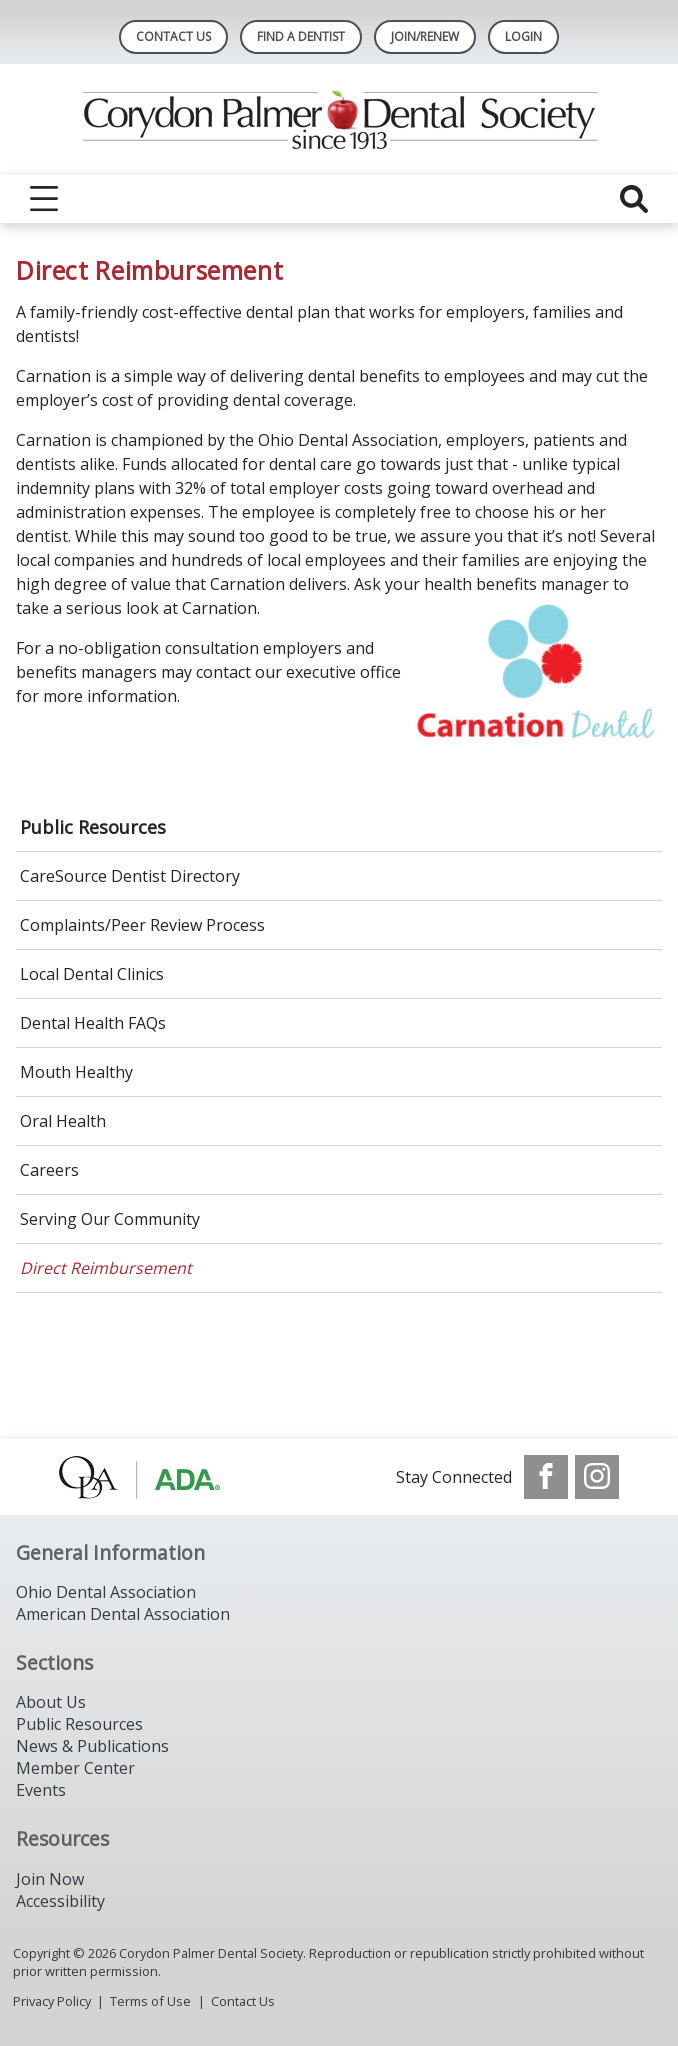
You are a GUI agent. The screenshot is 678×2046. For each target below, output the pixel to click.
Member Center (75, 1768)
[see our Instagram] (597, 1477)
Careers (49, 1170)
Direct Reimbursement (106, 1268)
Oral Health (63, 1121)
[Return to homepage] (339, 119)
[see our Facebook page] (546, 1477)
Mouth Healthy (76, 1072)
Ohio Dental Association (106, 1592)
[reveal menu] (44, 199)
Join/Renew (425, 36)
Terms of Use (150, 2001)
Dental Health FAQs (93, 1023)
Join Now (50, 1879)
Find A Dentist (301, 36)
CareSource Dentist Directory (130, 876)
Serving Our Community (110, 1219)
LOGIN (523, 36)
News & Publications (92, 1746)
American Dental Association (123, 1614)
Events (41, 1790)
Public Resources (93, 827)
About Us (51, 1702)
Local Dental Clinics (92, 974)
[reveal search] (634, 199)
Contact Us (173, 36)
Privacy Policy (52, 2001)
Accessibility (60, 1901)
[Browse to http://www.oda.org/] (160, 1477)
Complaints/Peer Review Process (142, 925)
